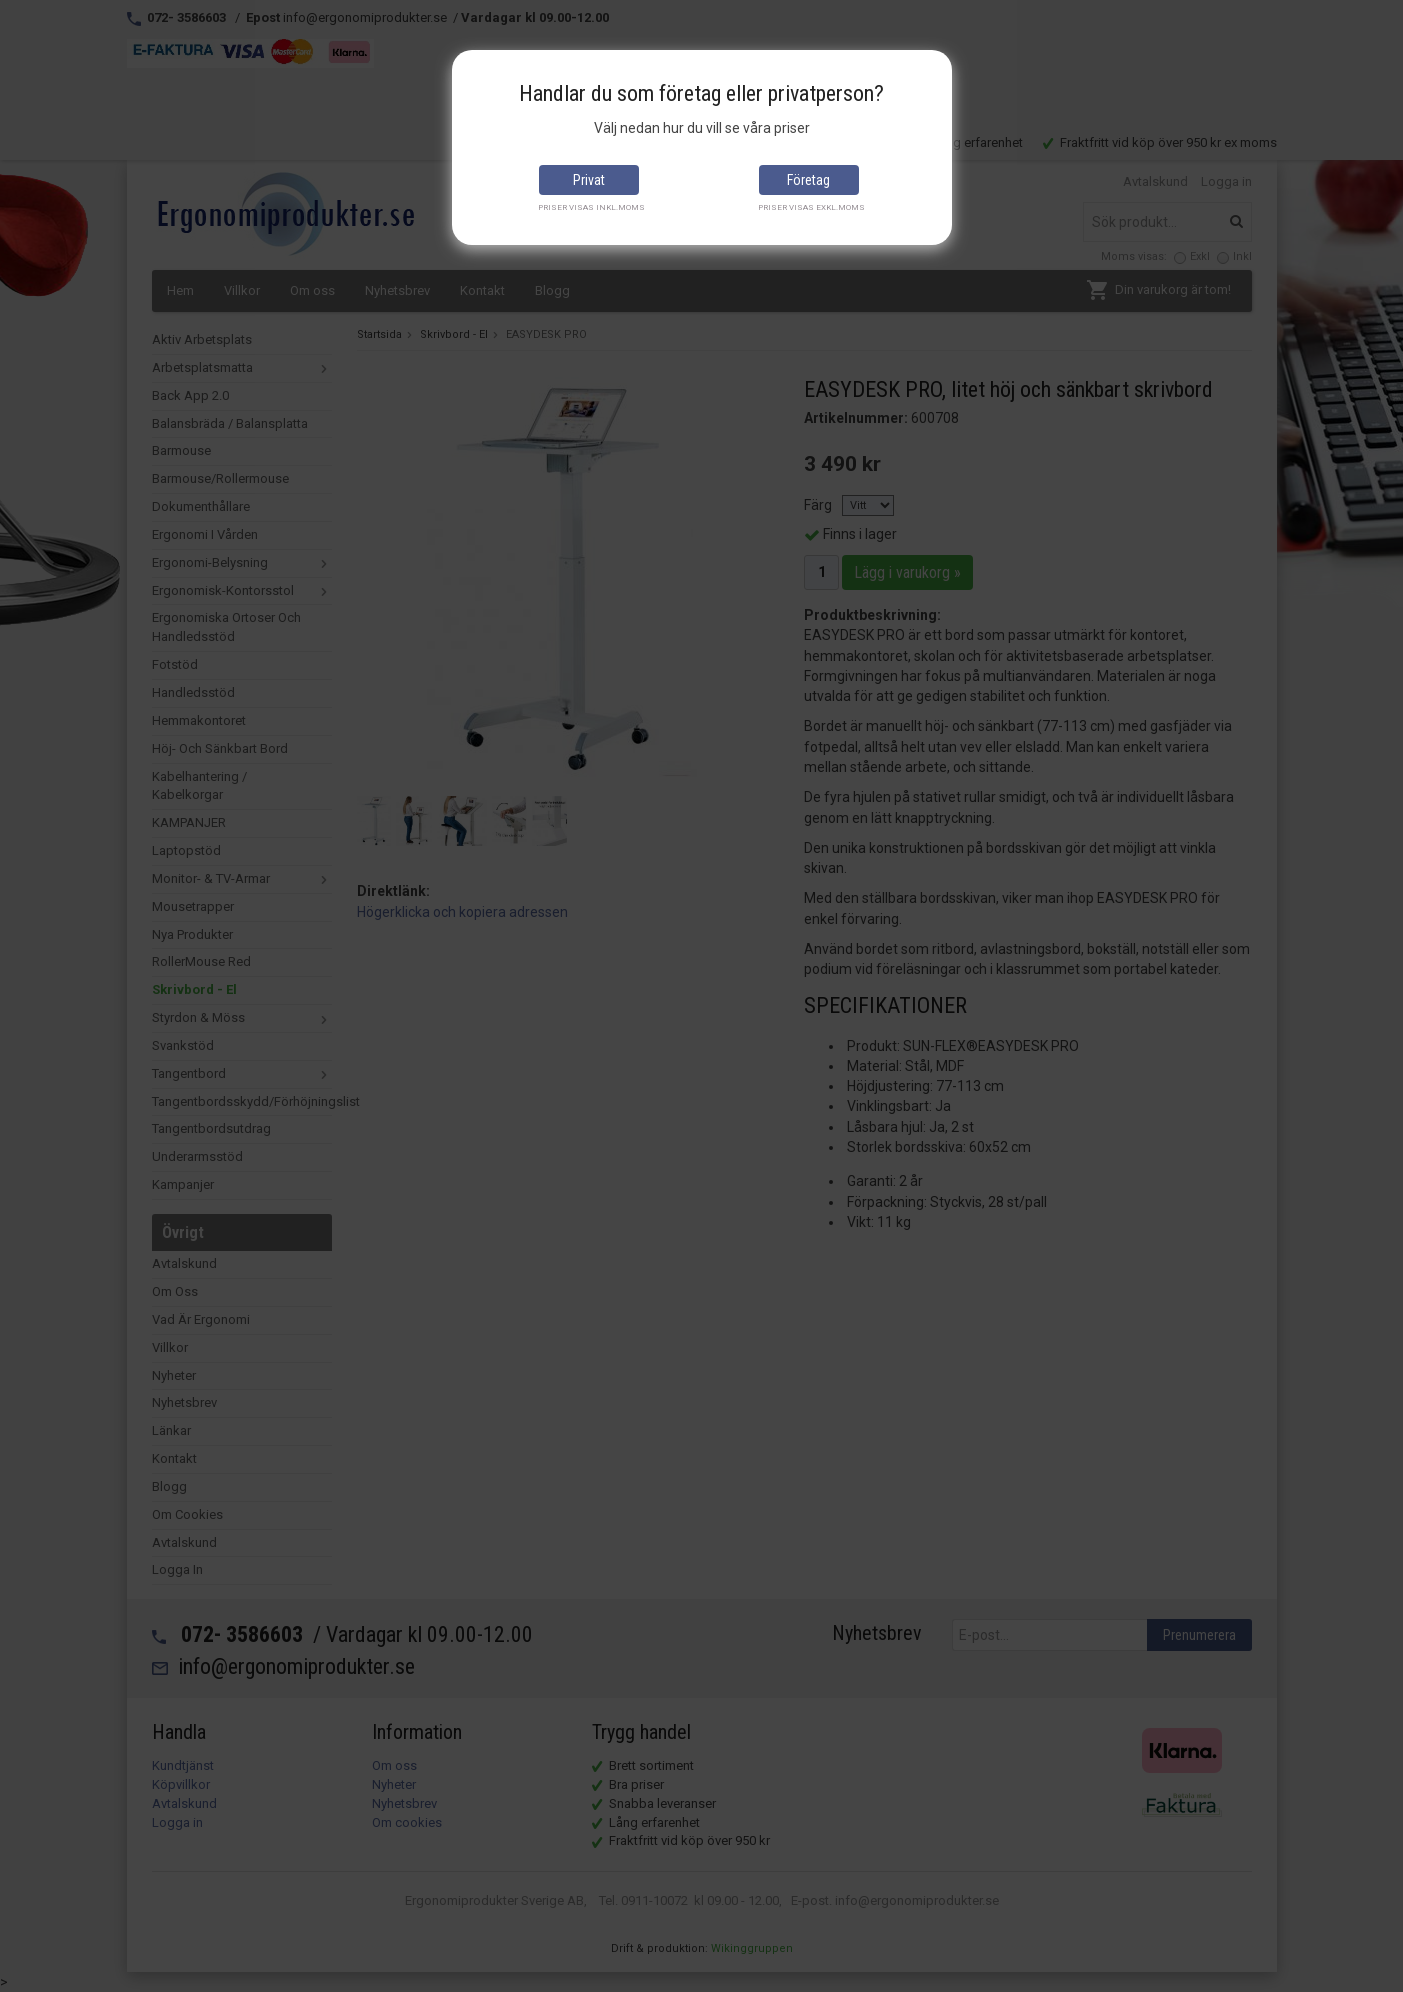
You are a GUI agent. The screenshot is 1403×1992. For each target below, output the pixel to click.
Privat (589, 180)
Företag (808, 180)
